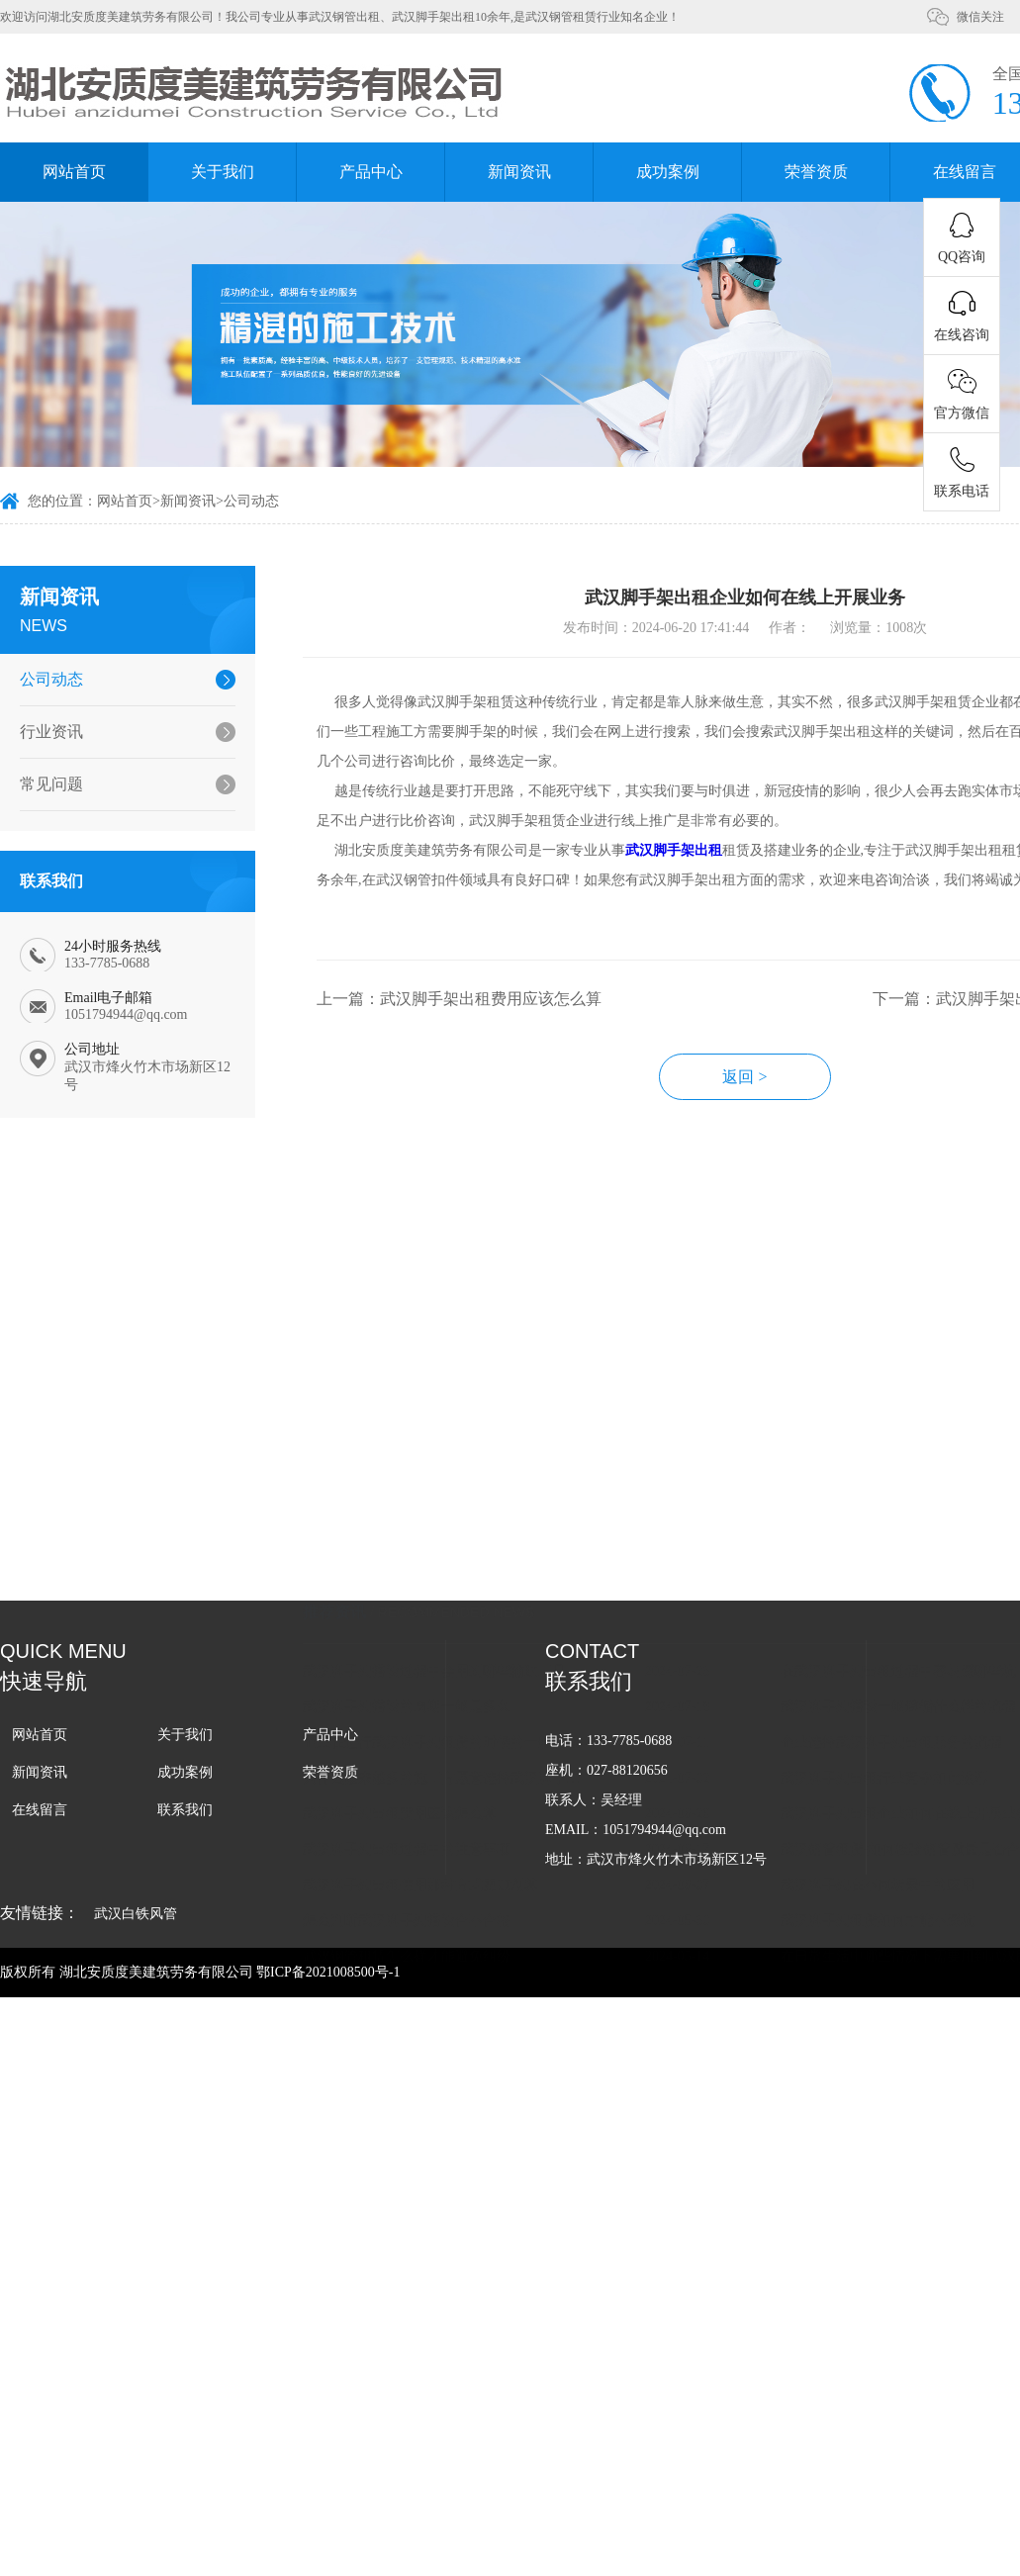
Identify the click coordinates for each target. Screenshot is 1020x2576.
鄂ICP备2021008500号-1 (328, 1972)
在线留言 (39, 1809)
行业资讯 (50, 731)
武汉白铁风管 (135, 1913)
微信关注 (980, 17)
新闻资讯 (519, 171)
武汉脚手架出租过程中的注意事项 (411, 1636)
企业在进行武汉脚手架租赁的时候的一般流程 (446, 1529)
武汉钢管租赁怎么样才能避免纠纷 (411, 1743)
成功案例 (667, 171)
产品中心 (371, 171)
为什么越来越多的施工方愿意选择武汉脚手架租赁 (450, 1565)
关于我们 (222, 171)
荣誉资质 (816, 171)
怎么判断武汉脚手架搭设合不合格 (411, 1708)
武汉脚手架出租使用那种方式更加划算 (425, 1672)
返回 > (750, 1080)
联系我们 (185, 1809)
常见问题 (50, 784)
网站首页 (74, 171)
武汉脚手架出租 (678, 854)
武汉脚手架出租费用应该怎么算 (405, 1601)
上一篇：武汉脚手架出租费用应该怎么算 (464, 1002)
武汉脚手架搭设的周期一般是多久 (411, 1494)
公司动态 (251, 502)
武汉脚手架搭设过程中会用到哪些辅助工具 (439, 1458)
